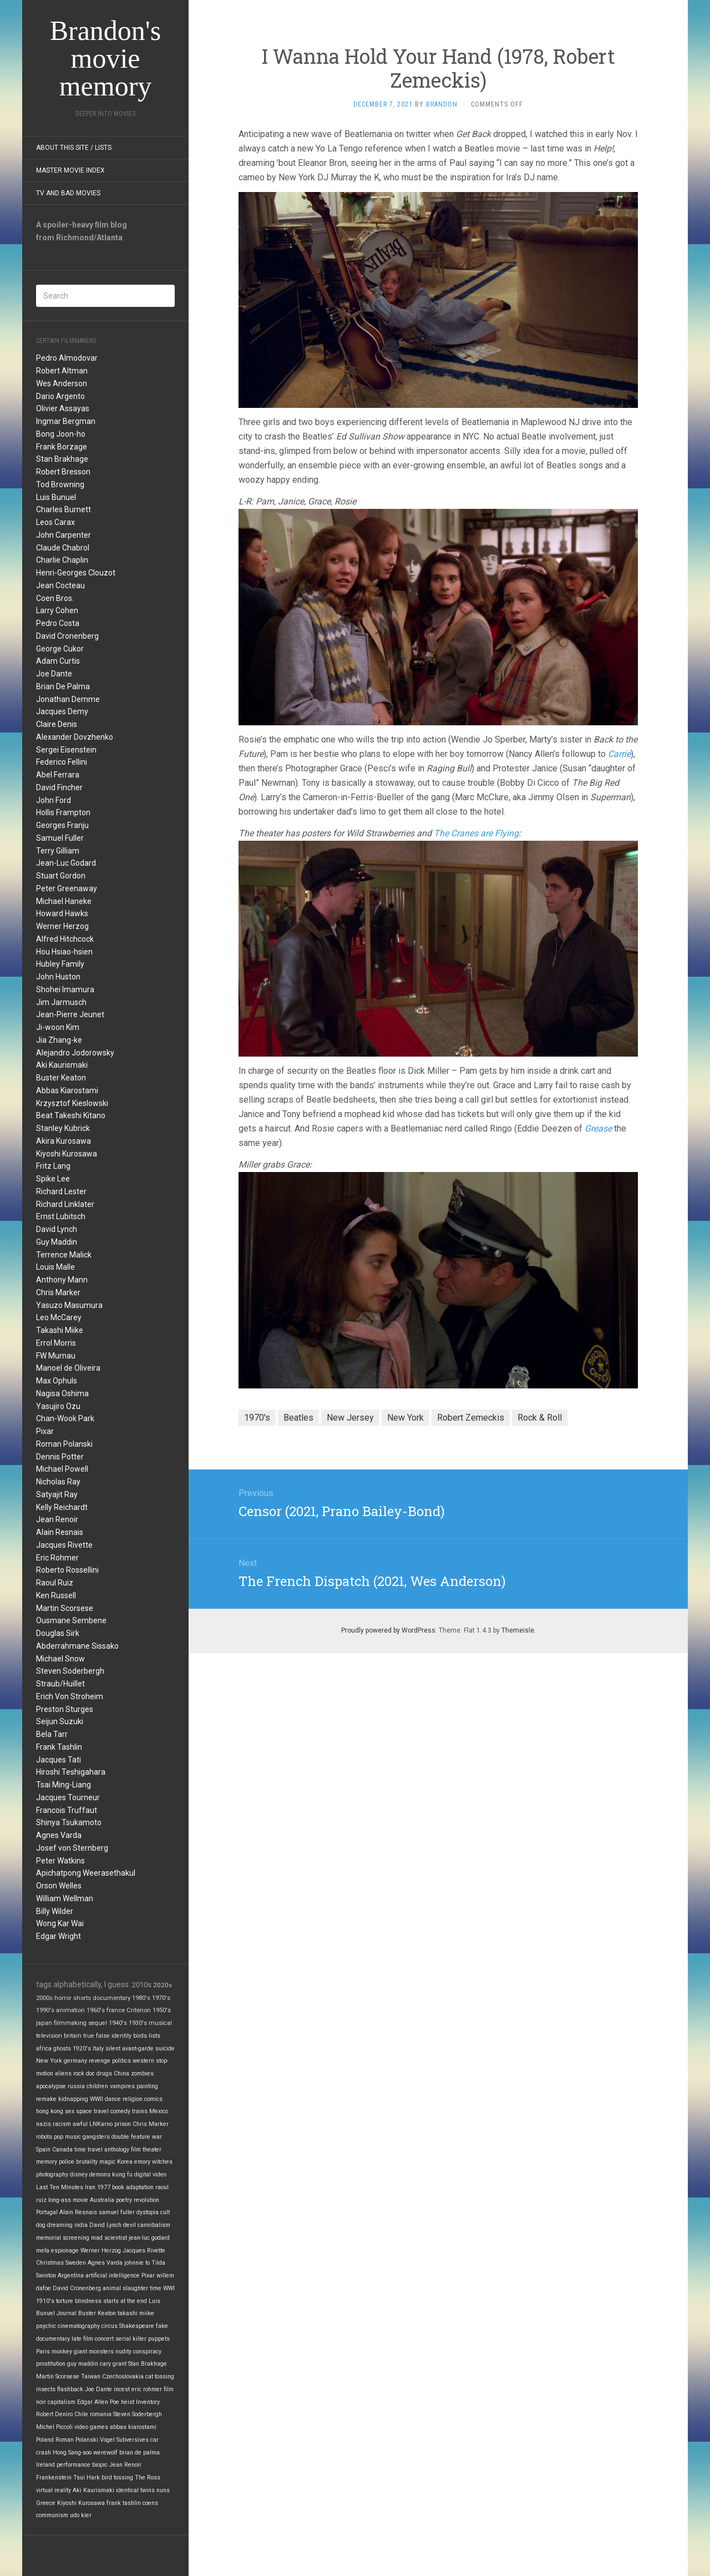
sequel (97, 2023)
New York (49, 2060)
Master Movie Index (70, 170)
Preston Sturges (64, 1709)
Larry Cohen (57, 610)
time (155, 2288)
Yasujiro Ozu (58, 1406)
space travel (92, 2111)
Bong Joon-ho (60, 434)
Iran (90, 2187)
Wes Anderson (61, 383)
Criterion (138, 2010)
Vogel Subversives (124, 2439)
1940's (118, 2023)
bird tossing (117, 2477)
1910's (45, 2301)
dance (113, 2099)
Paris (43, 2351)
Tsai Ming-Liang (63, 1784)
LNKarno (101, 2124)
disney (79, 2174)
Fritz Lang (53, 1165)
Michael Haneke (64, 901)
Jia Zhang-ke (59, 1040)
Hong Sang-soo (72, 2452)
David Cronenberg (67, 636)
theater (152, 2149)
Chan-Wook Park (65, 1418)
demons (99, 2174)
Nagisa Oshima (62, 1393)
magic (107, 2161)
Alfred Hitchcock (65, 939)
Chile (81, 2414)
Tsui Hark (86, 2477)
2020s (162, 1985)
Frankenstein (54, 2477)
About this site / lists (73, 147)
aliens (63, 2073)
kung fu (122, 2174)
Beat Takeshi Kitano (70, 1115)
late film (82, 2338)
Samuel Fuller (60, 838)
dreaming (60, 2225)
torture (64, 2301)
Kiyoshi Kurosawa (66, 1153)
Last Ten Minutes (59, 2187)
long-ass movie (68, 2200)
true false (96, 2035)
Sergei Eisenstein (66, 749)
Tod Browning (60, 484)
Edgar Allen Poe (98, 2402)
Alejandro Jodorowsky (75, 1052)
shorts (82, 1998)
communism (52, 2515)
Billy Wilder (54, 1911)
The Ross (147, 2477)
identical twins (135, 2490)
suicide (165, 2048)
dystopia (147, 2212)
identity (121, 2035)
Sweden (75, 2262)
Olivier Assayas (62, 408)
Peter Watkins (60, 1860)
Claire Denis (56, 724)
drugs (104, 2073)
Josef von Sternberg (72, 1847)
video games (91, 2427)
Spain (43, 2149)
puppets (159, 2338)
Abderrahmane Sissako (77, 1645)
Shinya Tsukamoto (69, 1822)
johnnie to (137, 2262)
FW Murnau (55, 1355)
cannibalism (154, 2225)
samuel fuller (117, 2212)
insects (45, 2389)
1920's (82, 2048)
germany (75, 2060)
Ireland (45, 2464)
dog (40, 2225)
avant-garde (138, 2048)
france (115, 2010)
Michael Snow (60, 1658)
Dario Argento (60, 396)
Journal (67, 2313)
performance (73, 2464)
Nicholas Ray (58, 1481)
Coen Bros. (55, 598)
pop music (67, 2136)
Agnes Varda (59, 1835)
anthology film (122, 2149)
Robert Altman (62, 370)
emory (142, 2161)
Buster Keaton (61, 1077)
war (157, 2136)
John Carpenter (63, 535)
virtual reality (53, 2490)
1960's (96, 2010)
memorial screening (62, 2237)
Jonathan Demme (68, 699)
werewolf (105, 2452)
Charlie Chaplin (62, 559)
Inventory (148, 2402)
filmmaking (70, 2023)
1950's (162, 2010)
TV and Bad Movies (68, 193)
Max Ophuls (56, 1380)
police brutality (78, 2161)
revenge (99, 2060)
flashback (70, 2389)
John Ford (53, 800)
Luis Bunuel (56, 497)
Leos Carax (55, 522)
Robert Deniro (54, 2414)
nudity (123, 2351)
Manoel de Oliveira (68, 1367)
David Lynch (56, 1229)
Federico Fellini (61, 761)
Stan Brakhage (62, 458)
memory (46, 2161)
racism (62, 2124)
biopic (100, 2464)
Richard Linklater (65, 1204)
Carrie (619, 754)
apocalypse (51, 2086)
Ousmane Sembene (71, 1620)
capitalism (61, 2402)
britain (73, 2035)
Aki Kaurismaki (62, 1064)
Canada (62, 2149)
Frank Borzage (61, 446)
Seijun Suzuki (59, 1721)
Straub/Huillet (60, 1683)
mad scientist (109, 2237)
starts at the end (125, 2301)
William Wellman (64, 1898)
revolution (146, 2200)
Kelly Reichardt (62, 1507)
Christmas (50, 2262)
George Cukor (60, 648)
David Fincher (59, 787)
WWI (169, 2288)
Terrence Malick (64, 1254)
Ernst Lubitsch (60, 1216)
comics (153, 2099)
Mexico (158, 2111)
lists (154, 2035)
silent (112, 2048)
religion (133, 2099)
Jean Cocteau (60, 585)
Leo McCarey (59, 1317)
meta (42, 2250)
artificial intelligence (112, 2275)
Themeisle (517, 1630)
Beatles (298, 1417)
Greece (45, 2503)
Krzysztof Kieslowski (72, 1103)
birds (140, 2035)
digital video (150, 2174)
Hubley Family (60, 963)
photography (52, 2174)
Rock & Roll (540, 1417)
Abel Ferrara (57, 774)
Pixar (45, 1431)
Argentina (71, 2275)
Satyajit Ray (57, 1494)
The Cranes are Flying (476, 833)
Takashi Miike (59, 1330)
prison (122, 2124)
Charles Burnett (63, 509)
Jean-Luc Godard (66, 862)
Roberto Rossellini (67, 1569)
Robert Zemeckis (470, 1417)
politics (121, 2060)
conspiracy (147, 2351)
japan (44, 2023)
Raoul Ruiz (54, 1582)
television (49, 2035)
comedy (120, 2111)
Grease (598, 1128)
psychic (46, 2326)
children (97, 2086)
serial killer (130, 2338)
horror (63, 1998)
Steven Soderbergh (70, 1670)
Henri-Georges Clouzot (75, 572)
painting (147, 2086)
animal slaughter (125, 2288)
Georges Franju (62, 825)
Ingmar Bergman (65, 421)
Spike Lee (53, 1178)
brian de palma (139, 2452)
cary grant (113, 2363)
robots (44, 2136)
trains (140, 2111)
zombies (142, 2073)
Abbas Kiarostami (67, 1090)
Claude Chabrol (62, 547)
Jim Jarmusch (61, 1002)
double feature (130, 2136)
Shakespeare (136, 2326)
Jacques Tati (58, 1759)
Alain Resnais (59, 1532)
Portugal (47, 2212)
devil (129, 2225)
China (121, 2073)
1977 (103, 2187)
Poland (45, 2439)
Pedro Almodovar (67, 357)
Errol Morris (56, 1342)
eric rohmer (146, 2389)
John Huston (58, 976)
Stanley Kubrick (63, 1128)
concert (104, 2338)
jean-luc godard (149, 2237)
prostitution (50, 2363)
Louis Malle (55, 1266)
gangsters (96, 2136)
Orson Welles (59, 1885)
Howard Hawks (62, 913)
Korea (125, 2161)
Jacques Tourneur (68, 1797)
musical (160, 2023)
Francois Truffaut (66, 1810)
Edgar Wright (58, 1936)
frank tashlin (123, 2503)
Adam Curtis (58, 660)
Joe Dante (54, 673)
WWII (96, 2099)
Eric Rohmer (57, 1557)
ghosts (62, 2048)
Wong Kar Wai (60, 1923)
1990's (45, 2010)
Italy (98, 2048)
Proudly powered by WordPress (388, 1630)
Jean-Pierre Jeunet (70, 1014)
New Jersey (350, 1417)
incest (122, 2389)
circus (110, 2326)
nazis (43, 2124)
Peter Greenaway (66, 888)
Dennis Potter (60, 1456)
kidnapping (73, 2099)
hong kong (49, 2111)
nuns (163, 2490)
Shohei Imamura (65, 989)
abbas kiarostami (133, 2427)
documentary (111, 1998)
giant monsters (94, 2351)
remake (46, 2099)
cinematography (79, 2326)
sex (69, 2111)
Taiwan (90, 2376)
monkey (62, 2351)
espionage (65, 2250)
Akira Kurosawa (63, 1141)
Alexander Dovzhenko (74, 737)
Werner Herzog (62, 926)
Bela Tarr (52, 1734)
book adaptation (133, 2187)
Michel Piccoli (54, 2427)
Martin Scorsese (64, 1608)
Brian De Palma (63, 686)
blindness (88, 2301)
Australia (102, 2200)
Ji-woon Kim (57, 1027)
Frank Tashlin (59, 1746)
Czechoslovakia (123, 2376)
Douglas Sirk (57, 1633)
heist (127, 2402)
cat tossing (159, 2376)
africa (44, 2048)
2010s (141, 1985)
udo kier (81, 2515)
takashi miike (136, 2313)
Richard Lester (61, 1191)
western (143, 2060)
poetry (124, 2200)
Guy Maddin (56, 1242)
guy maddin (82, 2363)
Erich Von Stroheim (69, 1696)
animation (70, 2010)
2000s (44, 1998)
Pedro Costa (57, 623)
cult (165, 2212)
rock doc (84, 2073)
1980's (141, 1998)
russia (76, 2086)
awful (80, 2124)
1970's (161, 1998)
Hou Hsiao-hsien (64, 951)
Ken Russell (56, 1595)
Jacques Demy (62, 711)
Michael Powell (62, 1468)
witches (162, 2161)
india (81, 2225)
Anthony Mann (62, 1279)
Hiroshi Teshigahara (70, 1771)
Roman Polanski (64, 1443)
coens (150, 2503)
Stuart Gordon (60, 875)
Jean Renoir (57, 1519)
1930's (138, 2023)
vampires (122, 2086)
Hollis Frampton (63, 812)
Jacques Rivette (64, 1544)
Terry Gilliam (57, 850)
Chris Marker (58, 1292)
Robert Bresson (63, 471)
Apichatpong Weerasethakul (85, 1872)
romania (100, 2414)
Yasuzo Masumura (69, 1305)
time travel (88, 2149)
